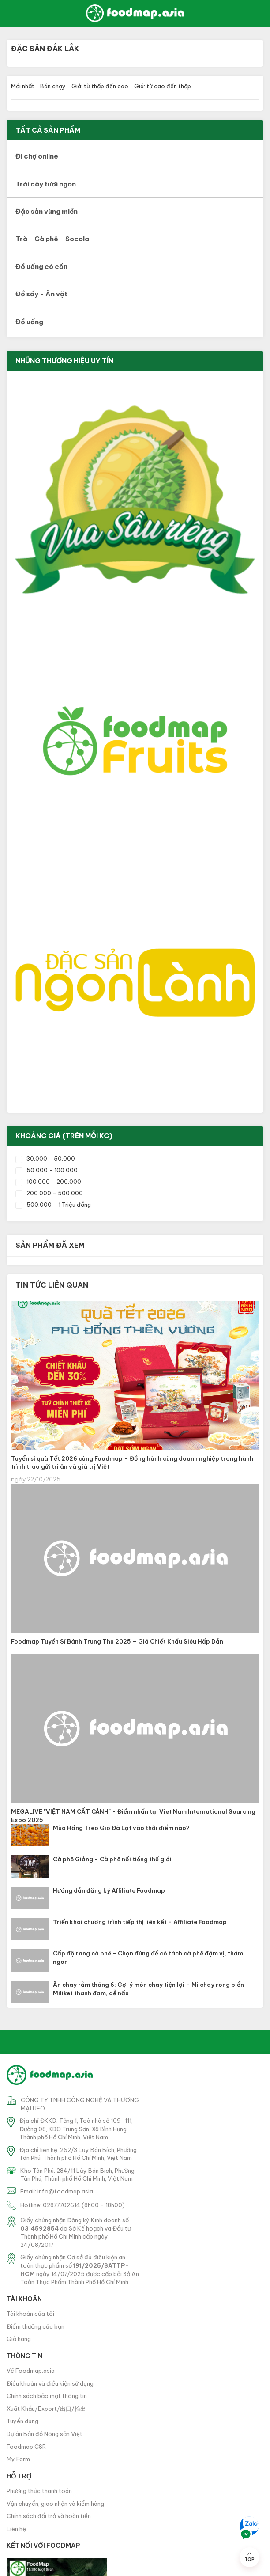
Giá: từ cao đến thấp (162, 86)
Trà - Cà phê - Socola (52, 239)
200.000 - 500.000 (49, 1193)
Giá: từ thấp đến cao (99, 86)
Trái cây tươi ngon (45, 184)
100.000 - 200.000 (48, 1181)
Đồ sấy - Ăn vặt (41, 294)
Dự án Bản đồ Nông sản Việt (44, 2433)
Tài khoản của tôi (30, 2313)
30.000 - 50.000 (45, 1158)
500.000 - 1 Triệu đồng (53, 1204)
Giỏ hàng (19, 2338)
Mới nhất (22, 86)
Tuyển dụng (22, 2420)
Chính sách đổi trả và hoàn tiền (49, 2515)
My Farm (18, 2458)
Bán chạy (53, 86)
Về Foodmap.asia (31, 2370)
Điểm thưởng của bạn (35, 2326)
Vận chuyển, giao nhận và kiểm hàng (55, 2503)
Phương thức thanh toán (39, 2490)
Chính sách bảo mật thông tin (47, 2395)
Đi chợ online (36, 156)
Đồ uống (29, 322)
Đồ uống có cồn (41, 266)
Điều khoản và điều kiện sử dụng (50, 2383)
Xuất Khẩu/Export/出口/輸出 (46, 2408)
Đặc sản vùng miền (46, 211)
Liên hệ (16, 2528)
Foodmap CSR (26, 2446)
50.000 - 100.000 (46, 1170)
